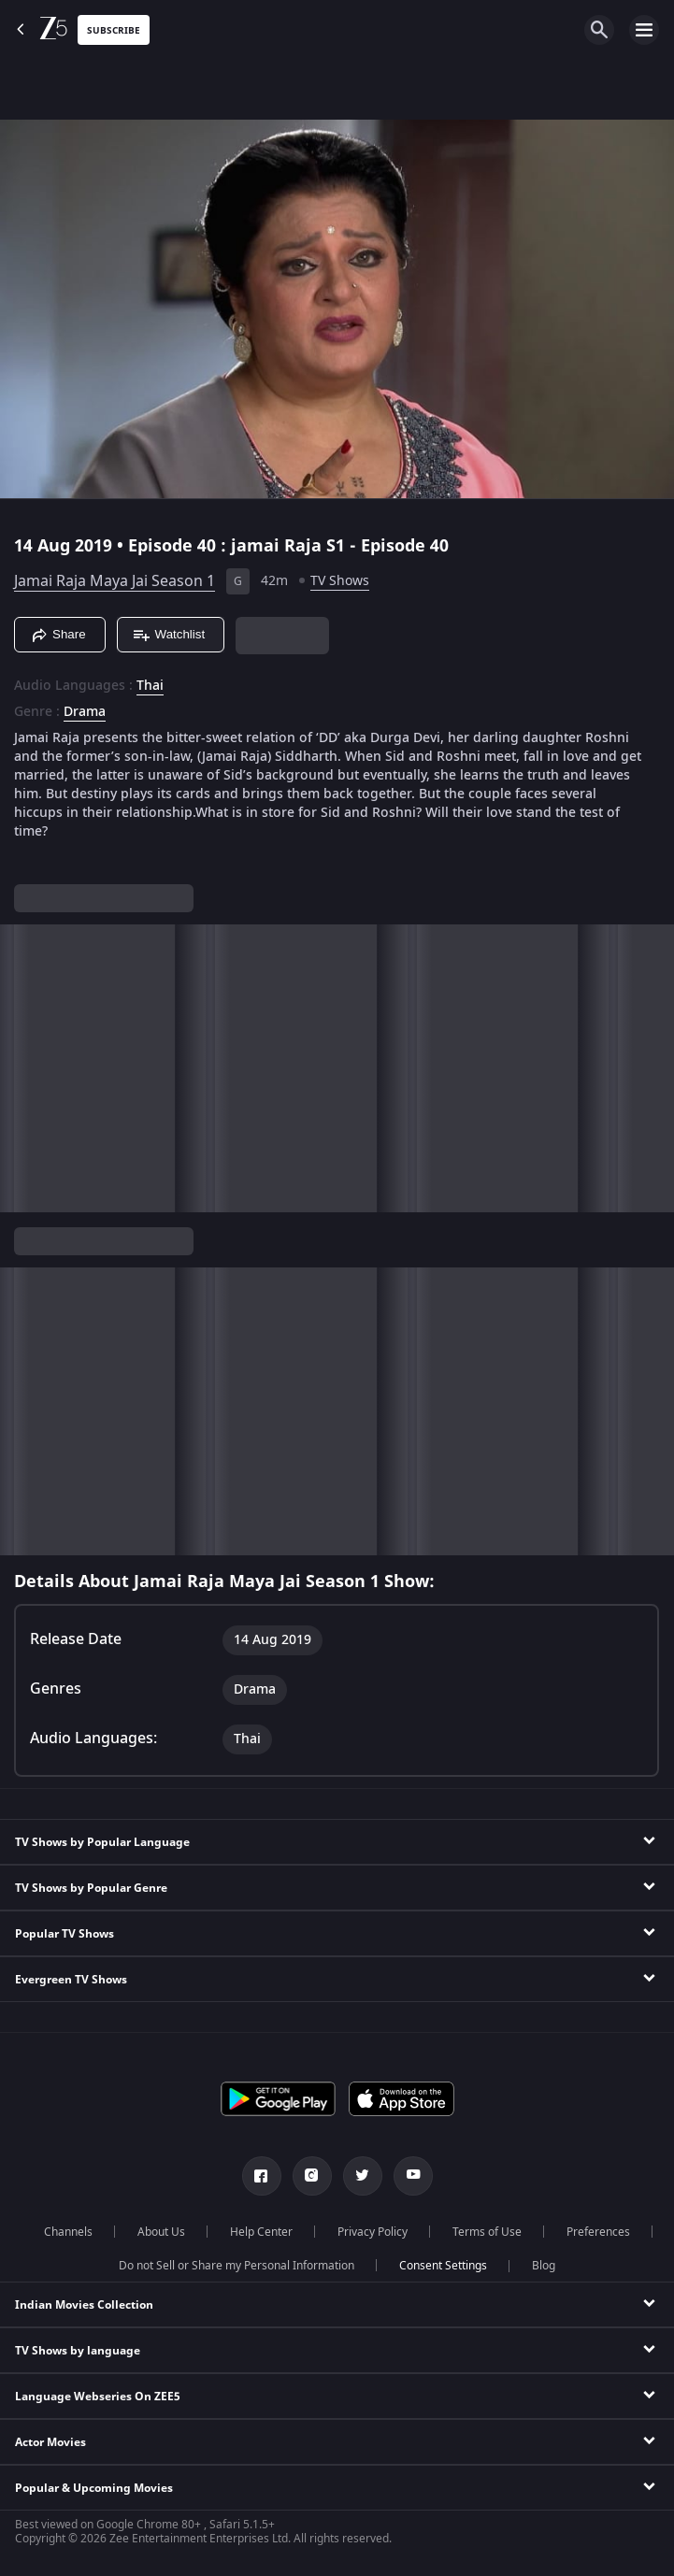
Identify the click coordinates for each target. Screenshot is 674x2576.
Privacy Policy (372, 2232)
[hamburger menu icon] (644, 30)
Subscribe (113, 30)
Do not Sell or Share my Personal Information (236, 2265)
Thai (150, 686)
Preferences (598, 2232)
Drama (85, 712)
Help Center (261, 2232)
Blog (543, 2265)
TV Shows (339, 581)
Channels (68, 2232)
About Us (161, 2232)
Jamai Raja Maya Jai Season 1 (114, 581)
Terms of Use (487, 2232)
